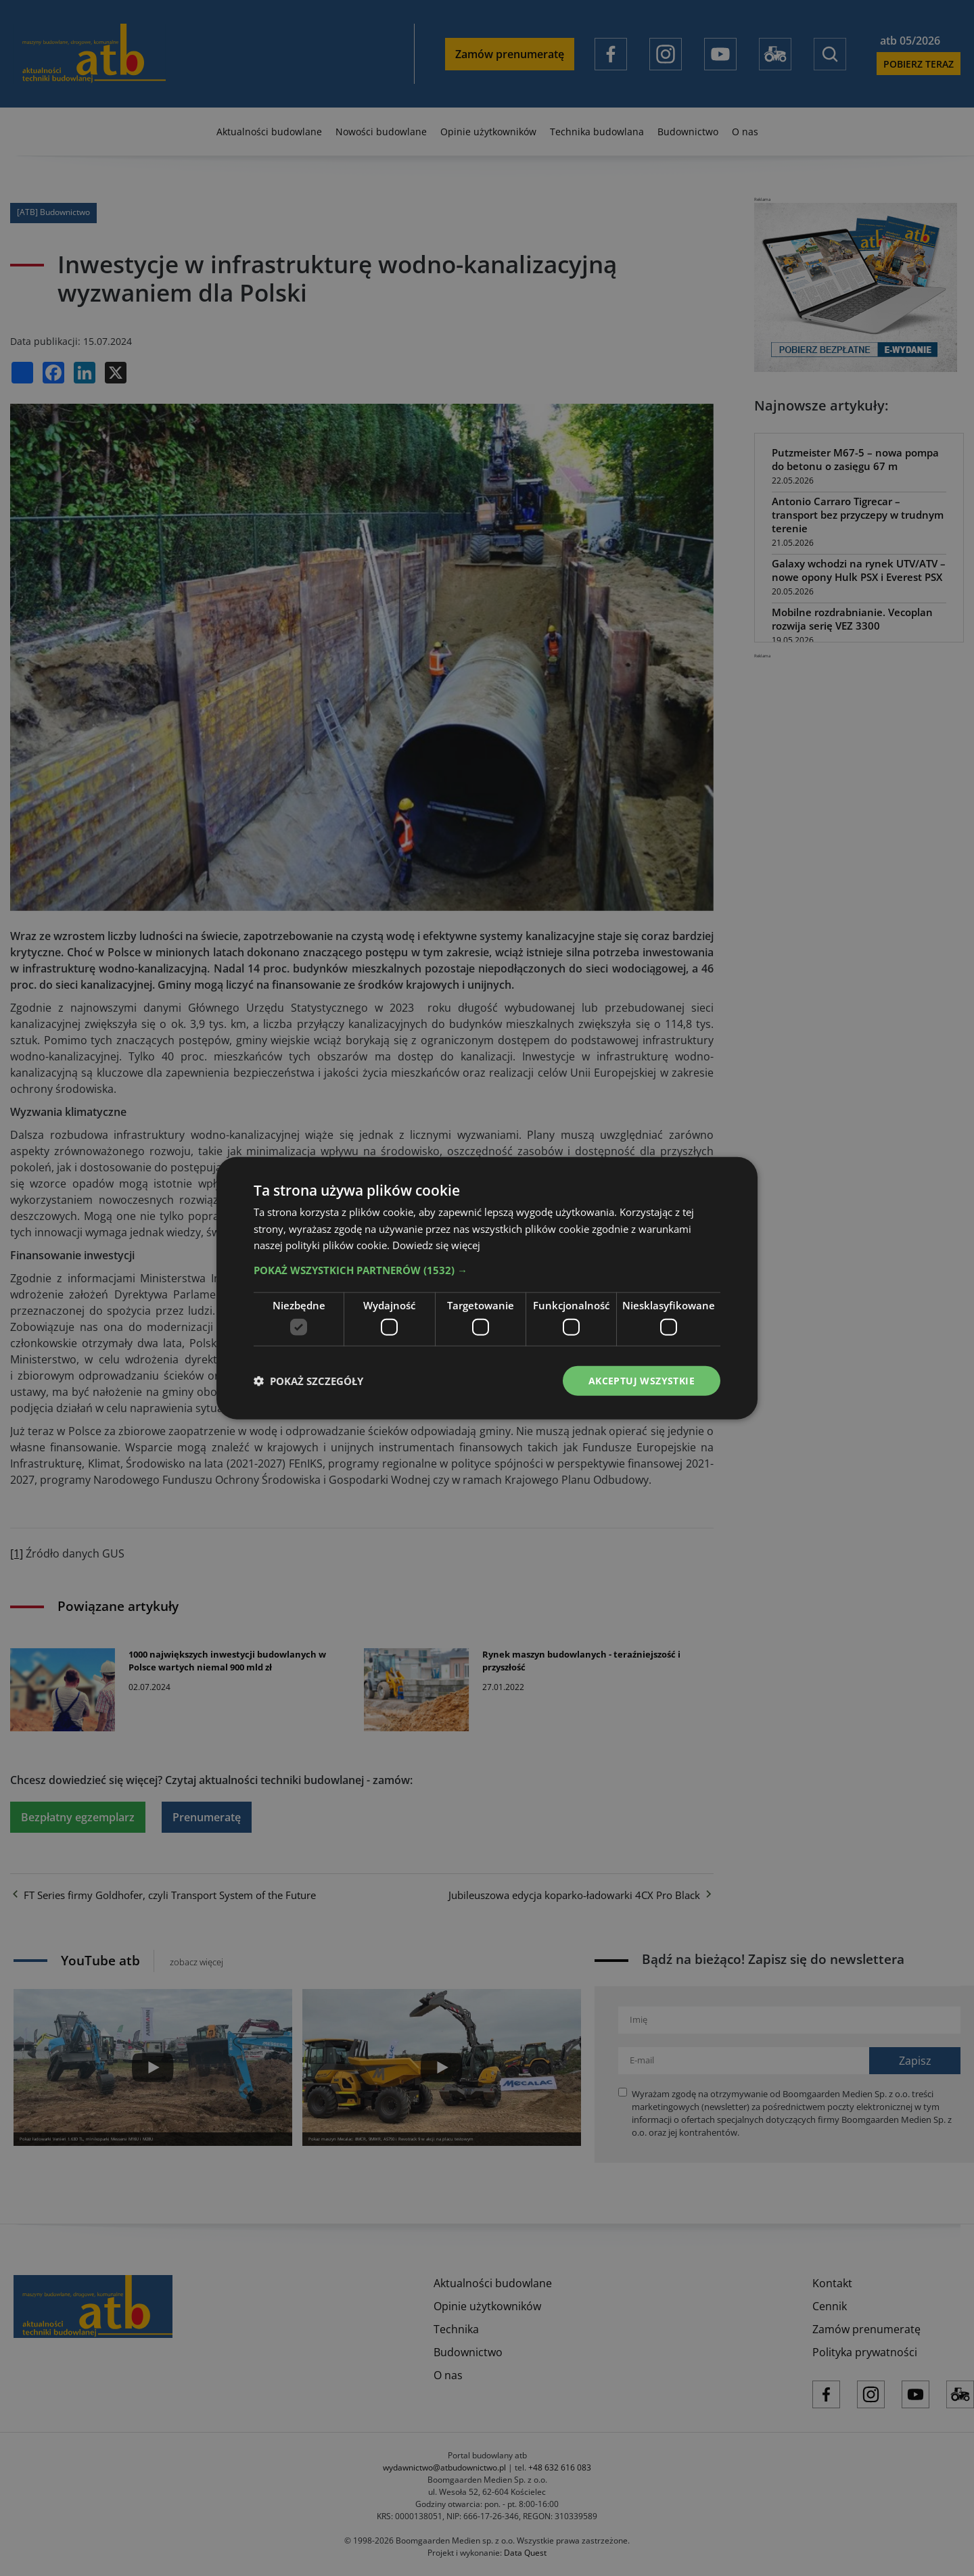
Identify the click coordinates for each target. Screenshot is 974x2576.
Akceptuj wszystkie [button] (641, 1380)
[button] (487, 1270)
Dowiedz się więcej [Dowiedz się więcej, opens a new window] (436, 1245)
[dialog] (487, 1288)
